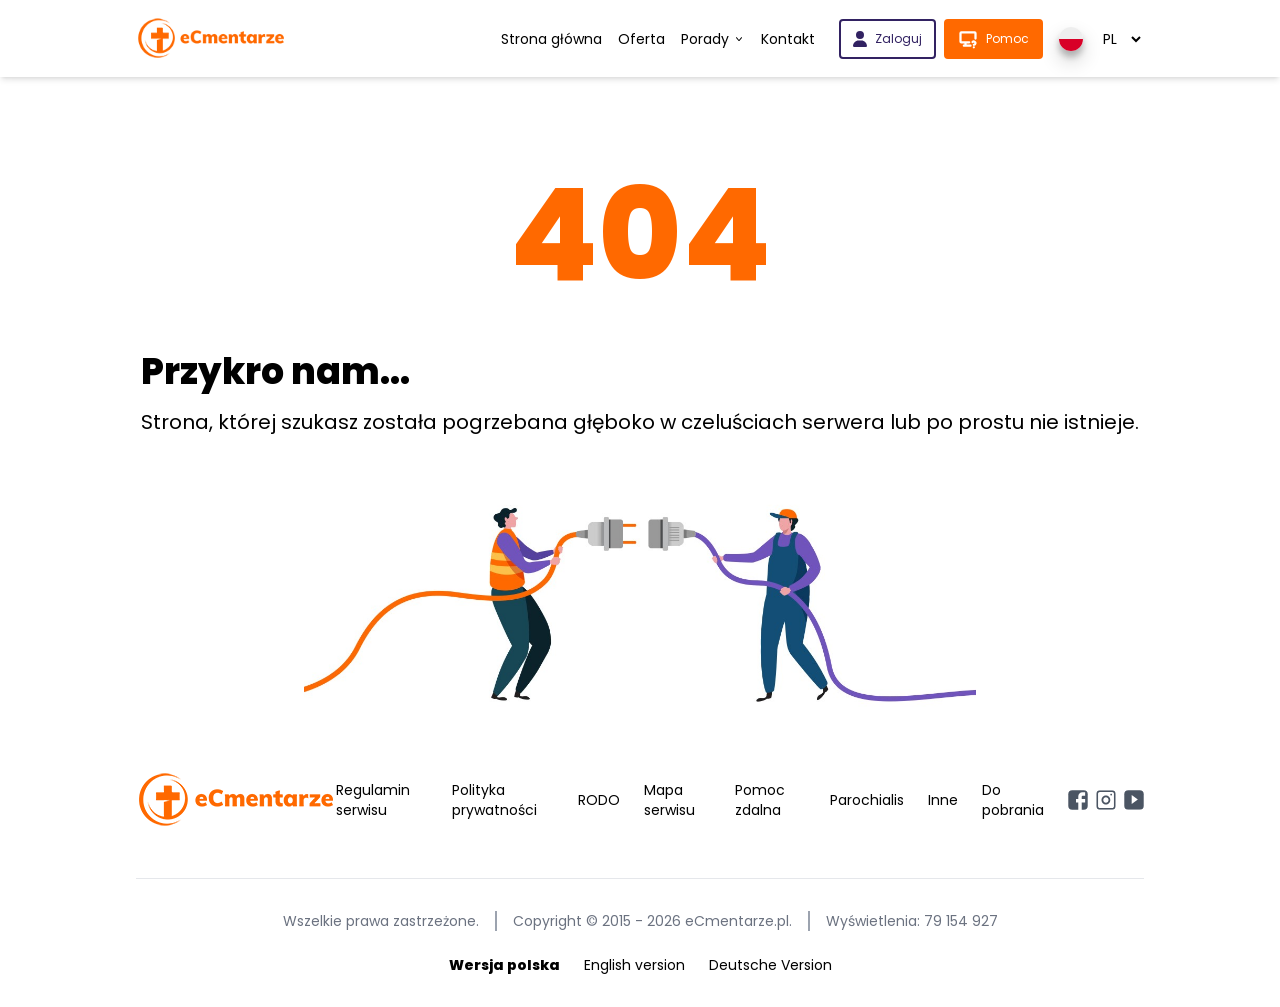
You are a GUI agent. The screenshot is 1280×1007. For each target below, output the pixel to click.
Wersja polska (504, 965)
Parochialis (867, 800)
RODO (599, 800)
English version (634, 965)
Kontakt (788, 39)
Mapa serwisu (669, 800)
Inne (943, 800)
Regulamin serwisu (373, 800)
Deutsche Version (770, 965)
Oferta (641, 39)
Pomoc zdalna (760, 800)
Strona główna (551, 39)
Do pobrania (1013, 800)
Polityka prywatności (494, 800)
